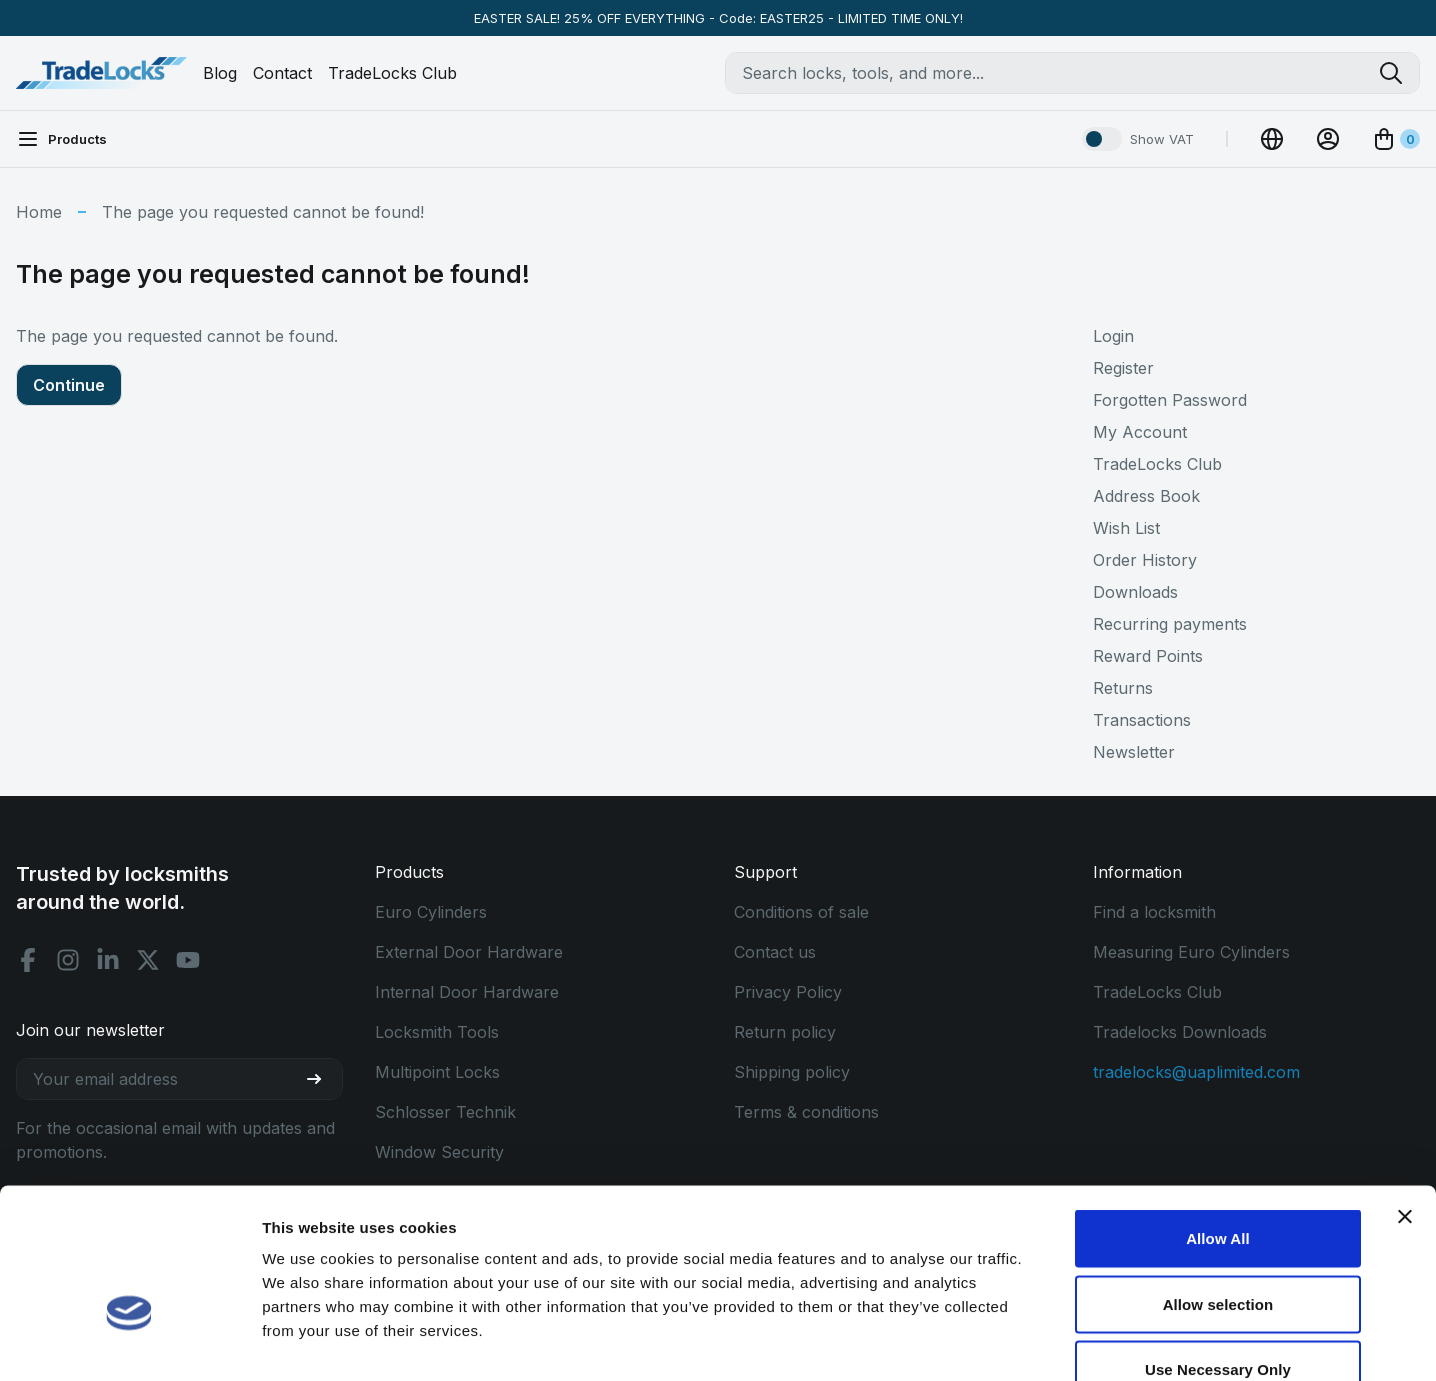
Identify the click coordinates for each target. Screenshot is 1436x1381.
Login (1113, 336)
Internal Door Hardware (467, 992)
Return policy (785, 1032)
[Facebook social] (28, 960)
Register (1123, 368)
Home (39, 212)
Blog (220, 73)
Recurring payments (1170, 624)
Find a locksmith (1154, 912)
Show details (1049, 1341)
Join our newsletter (90, 1030)
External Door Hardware (469, 952)
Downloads (1135, 592)
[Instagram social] (68, 960)
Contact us (775, 952)
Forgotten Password (1170, 400)
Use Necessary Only (1218, 1249)
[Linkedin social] (108, 960)
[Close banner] (1405, 1097)
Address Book (1146, 496)
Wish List (1126, 528)
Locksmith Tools (437, 1032)
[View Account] (1328, 139)
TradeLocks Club (392, 73)
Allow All (1218, 1118)
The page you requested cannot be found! (263, 212)
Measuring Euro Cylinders (1191, 952)
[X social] (148, 960)
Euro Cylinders (431, 912)
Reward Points (1148, 656)
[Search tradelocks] (1399, 73)
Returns (1123, 688)
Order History (1145, 560)
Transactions (1142, 720)
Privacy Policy (788, 992)
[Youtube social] (188, 960)
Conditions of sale (801, 912)
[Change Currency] (1272, 139)
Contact (282, 73)
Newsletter (1134, 752)
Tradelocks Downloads (1180, 1032)
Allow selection (1218, 1184)
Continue (69, 385)
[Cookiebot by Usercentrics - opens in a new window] (129, 1342)
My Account (1140, 432)
